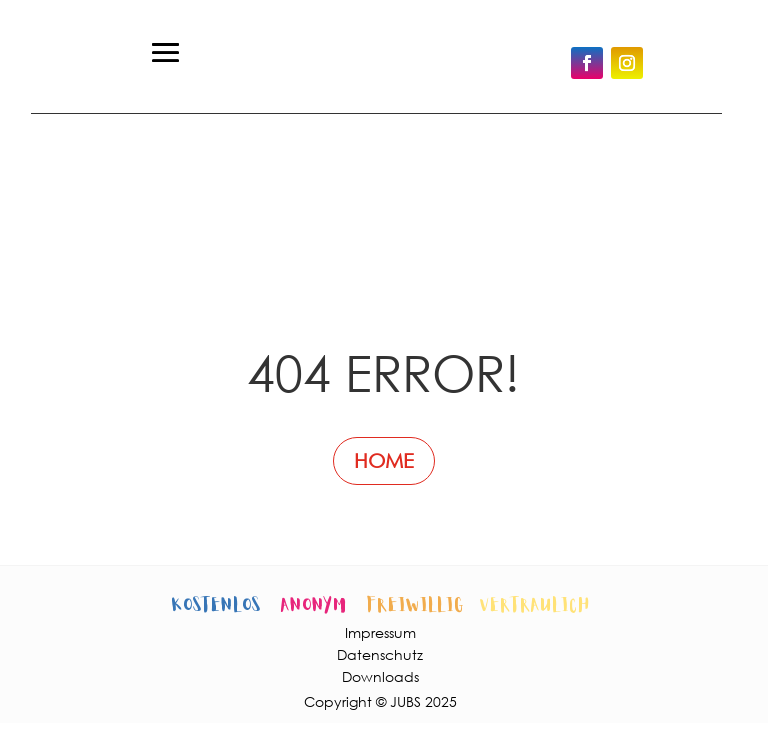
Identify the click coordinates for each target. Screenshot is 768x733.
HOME (384, 460)
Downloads (380, 676)
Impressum (380, 632)
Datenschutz (380, 654)
